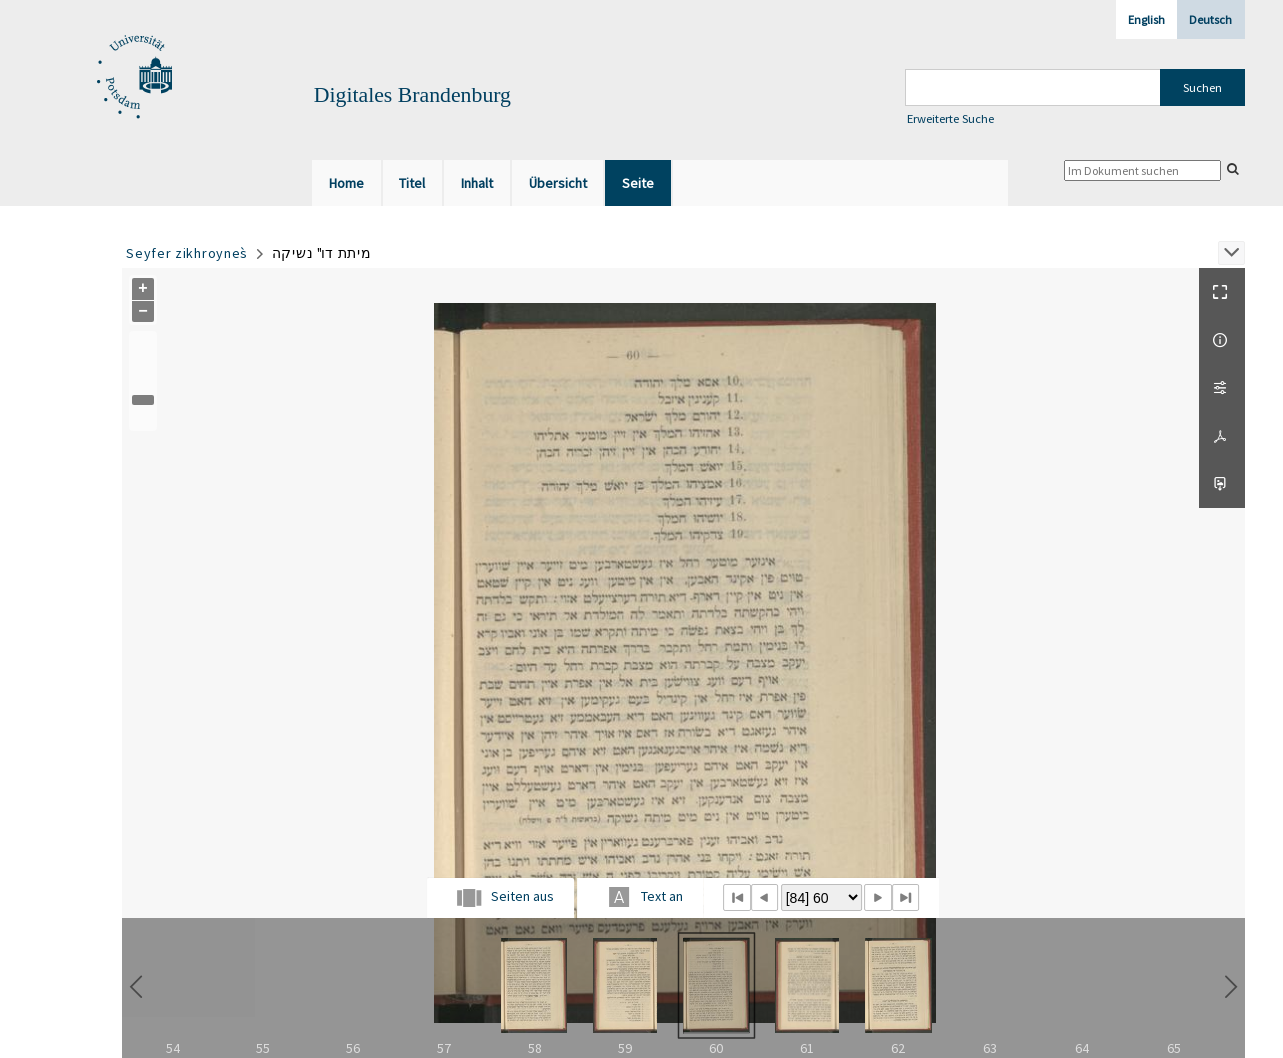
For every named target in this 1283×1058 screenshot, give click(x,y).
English (1146, 19)
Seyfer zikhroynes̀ (187, 253)
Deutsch (1210, 19)
